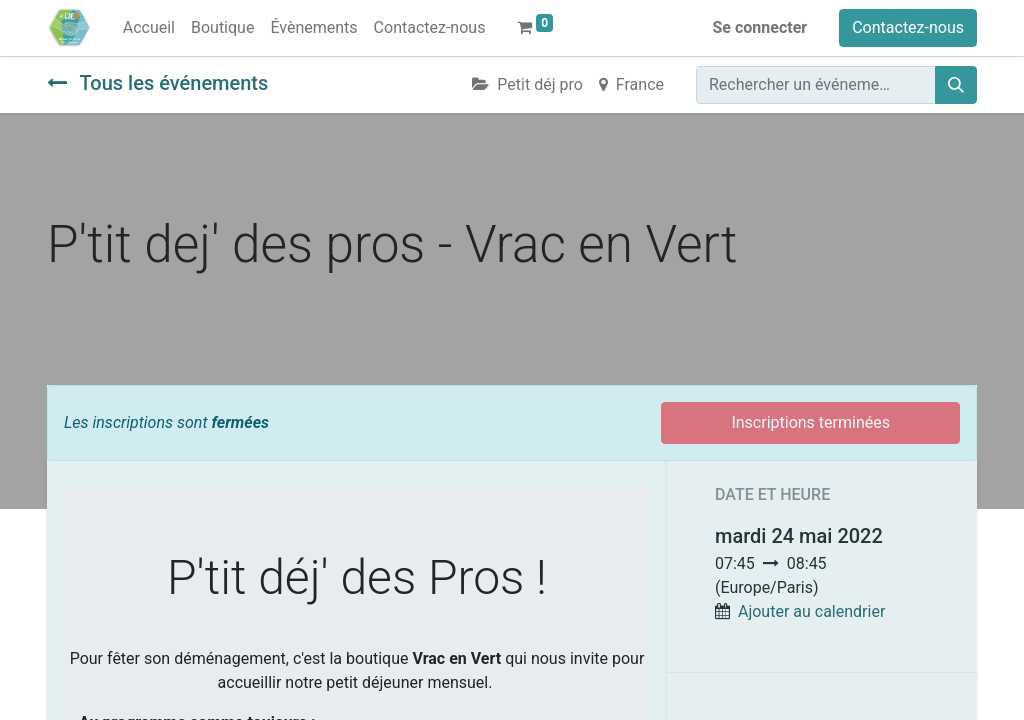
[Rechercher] (956, 85)
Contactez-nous (908, 27)
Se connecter (760, 27)
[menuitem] (149, 28)
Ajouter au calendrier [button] (811, 611)
